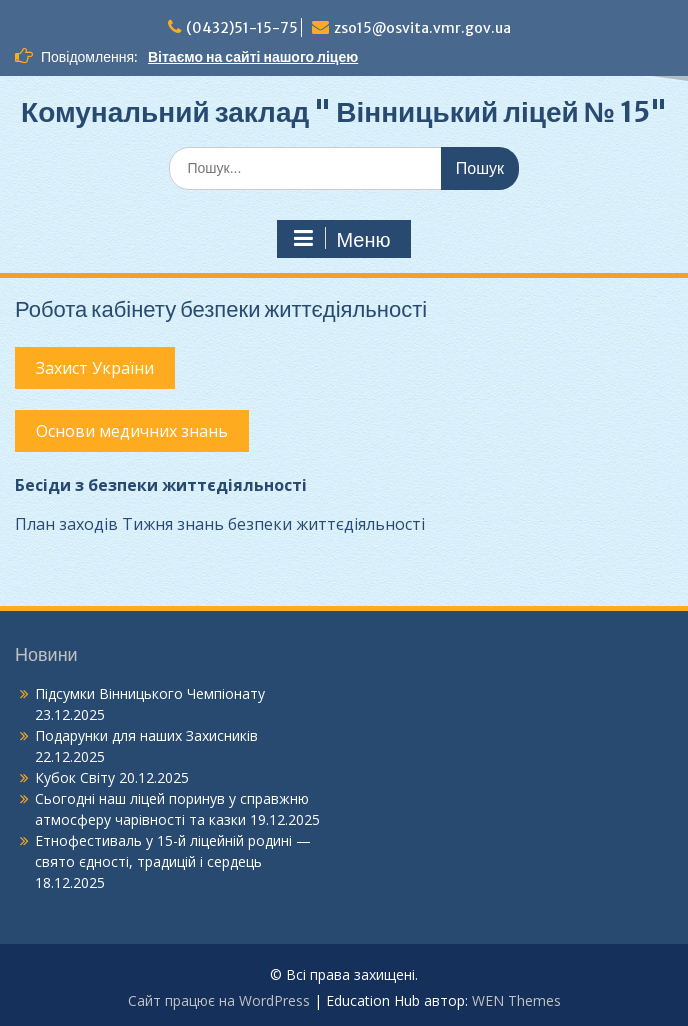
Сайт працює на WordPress (219, 1000)
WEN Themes (516, 1000)
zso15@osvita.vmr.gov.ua (422, 28)
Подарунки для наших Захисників (146, 735)
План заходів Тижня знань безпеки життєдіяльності (220, 524)
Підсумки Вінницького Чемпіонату (150, 693)
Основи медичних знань (132, 431)
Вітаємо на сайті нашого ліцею (253, 57)
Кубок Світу (75, 777)
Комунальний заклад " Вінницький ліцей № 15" (344, 112)
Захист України (95, 368)
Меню (341, 239)
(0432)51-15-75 (242, 28)
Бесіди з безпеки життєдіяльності (161, 485)
